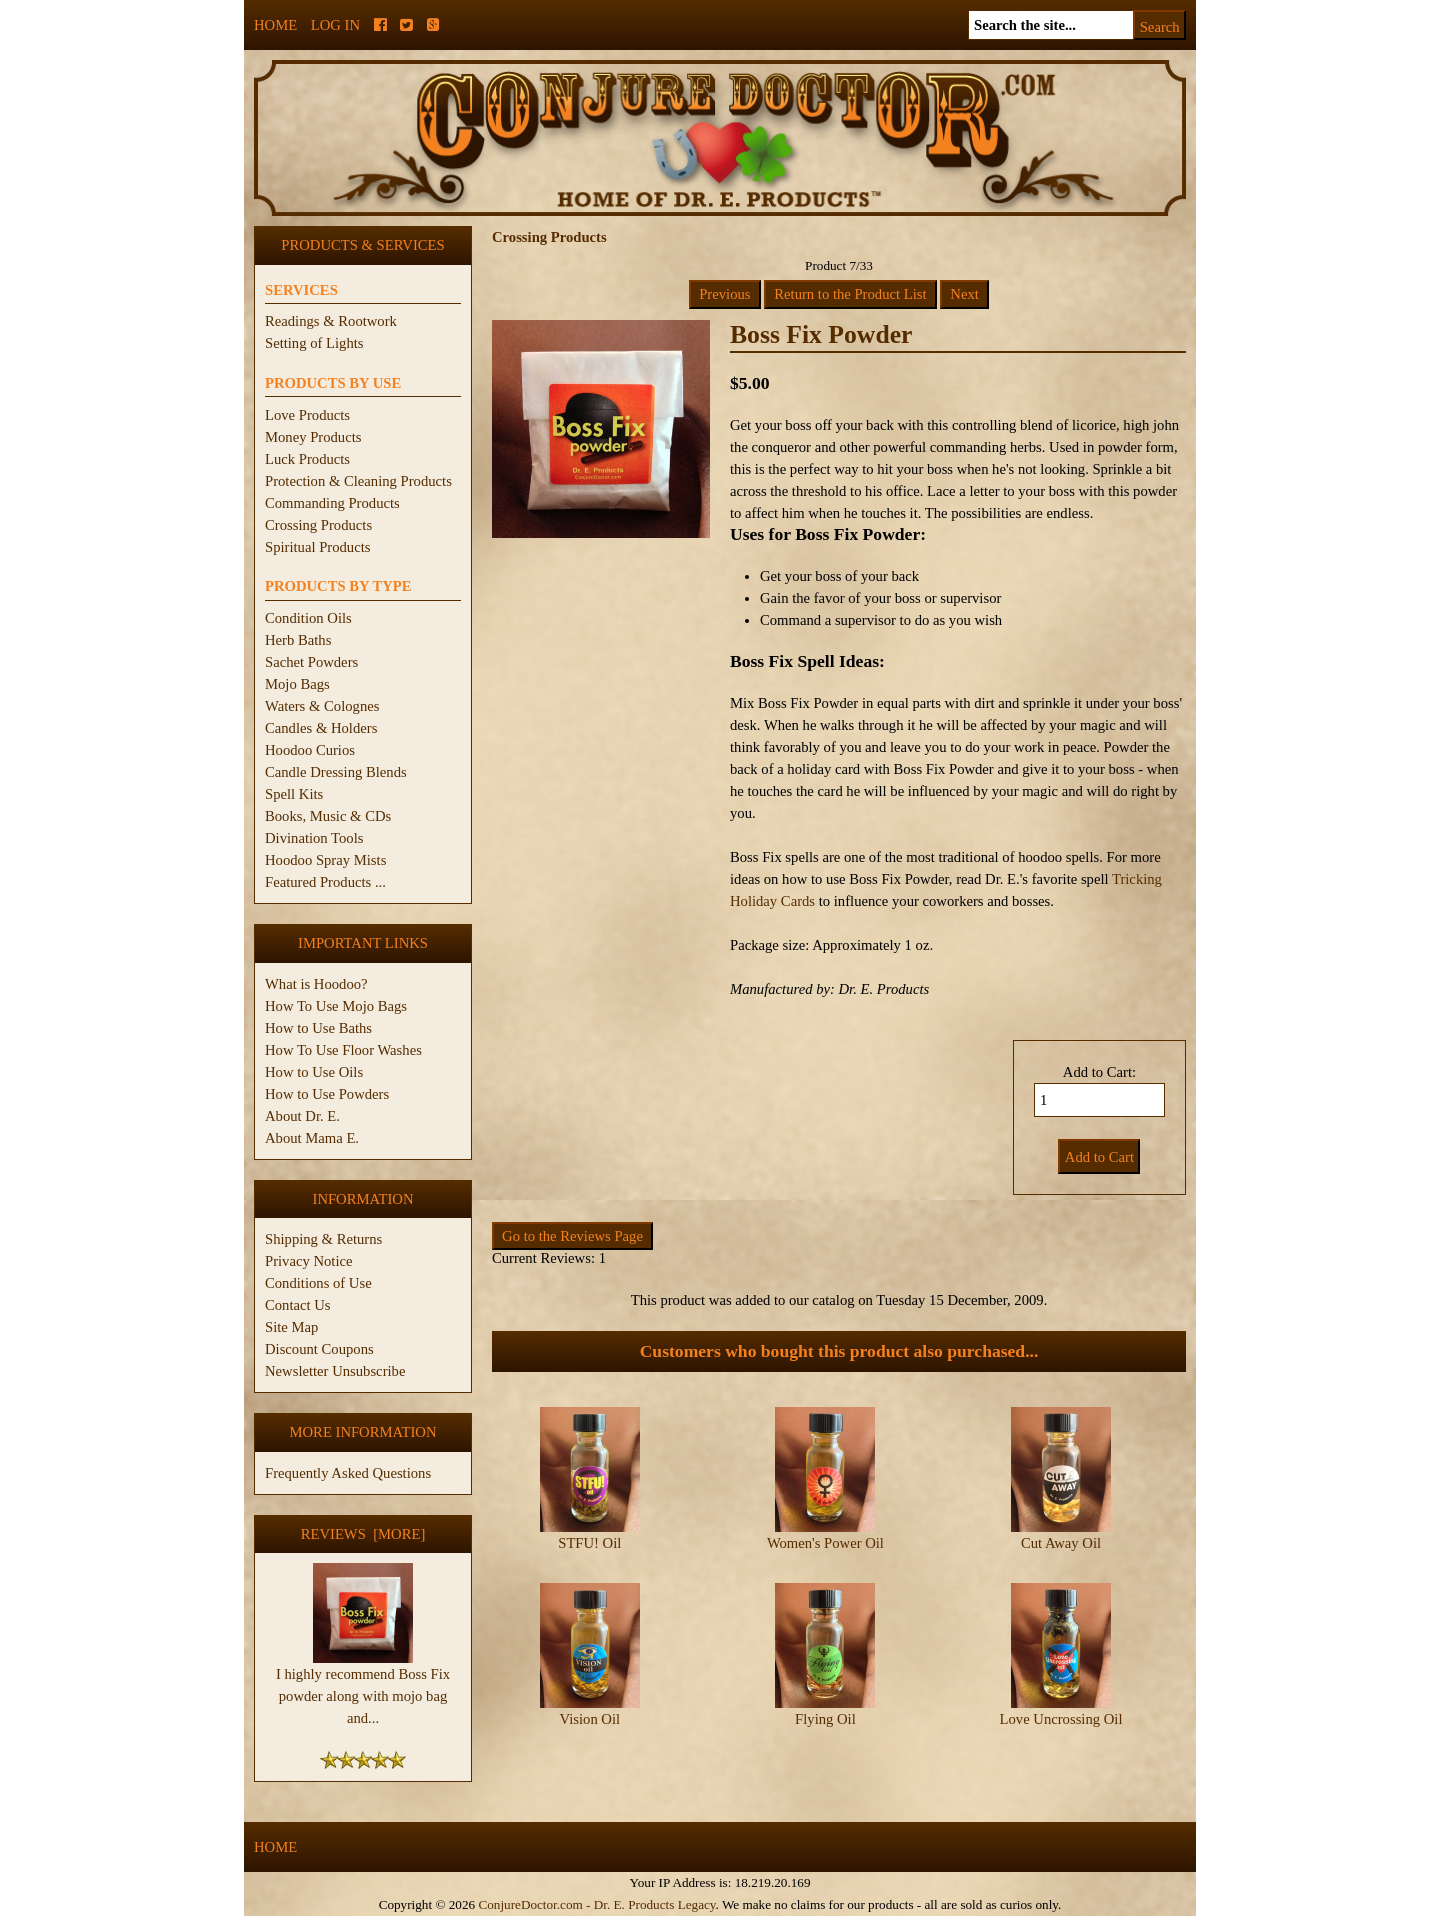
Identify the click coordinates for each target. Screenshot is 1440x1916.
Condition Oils (308, 618)
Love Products (307, 415)
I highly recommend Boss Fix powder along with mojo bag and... (363, 1688)
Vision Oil (590, 1719)
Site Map (291, 1327)
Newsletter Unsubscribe (335, 1371)
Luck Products (307, 459)
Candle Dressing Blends (336, 772)
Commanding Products (332, 503)
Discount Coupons (319, 1349)
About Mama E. (312, 1138)
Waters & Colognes (322, 706)
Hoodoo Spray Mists (325, 860)
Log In (335, 25)
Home (275, 25)
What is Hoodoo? (316, 984)
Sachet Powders (311, 662)
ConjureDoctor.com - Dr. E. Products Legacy (596, 1904)
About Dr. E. (302, 1116)
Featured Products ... (325, 882)
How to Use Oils (314, 1072)
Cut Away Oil (1061, 1543)
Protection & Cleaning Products (358, 481)
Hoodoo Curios (310, 750)
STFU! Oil (589, 1543)
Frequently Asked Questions (348, 1473)
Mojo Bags (297, 684)
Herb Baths (298, 640)
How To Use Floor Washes (343, 1050)
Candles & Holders (321, 728)
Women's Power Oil (825, 1543)
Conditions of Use (318, 1283)
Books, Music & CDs (328, 816)
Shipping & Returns (323, 1239)
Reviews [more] (363, 1534)
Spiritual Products (317, 547)
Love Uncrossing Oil (1061, 1719)
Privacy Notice (309, 1261)
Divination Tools (314, 838)
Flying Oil (825, 1719)
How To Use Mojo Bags (336, 1006)
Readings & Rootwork (331, 321)
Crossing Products (318, 525)
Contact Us (298, 1305)
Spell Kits (294, 794)
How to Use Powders (327, 1094)
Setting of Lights (314, 343)
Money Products (313, 437)
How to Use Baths (318, 1028)
